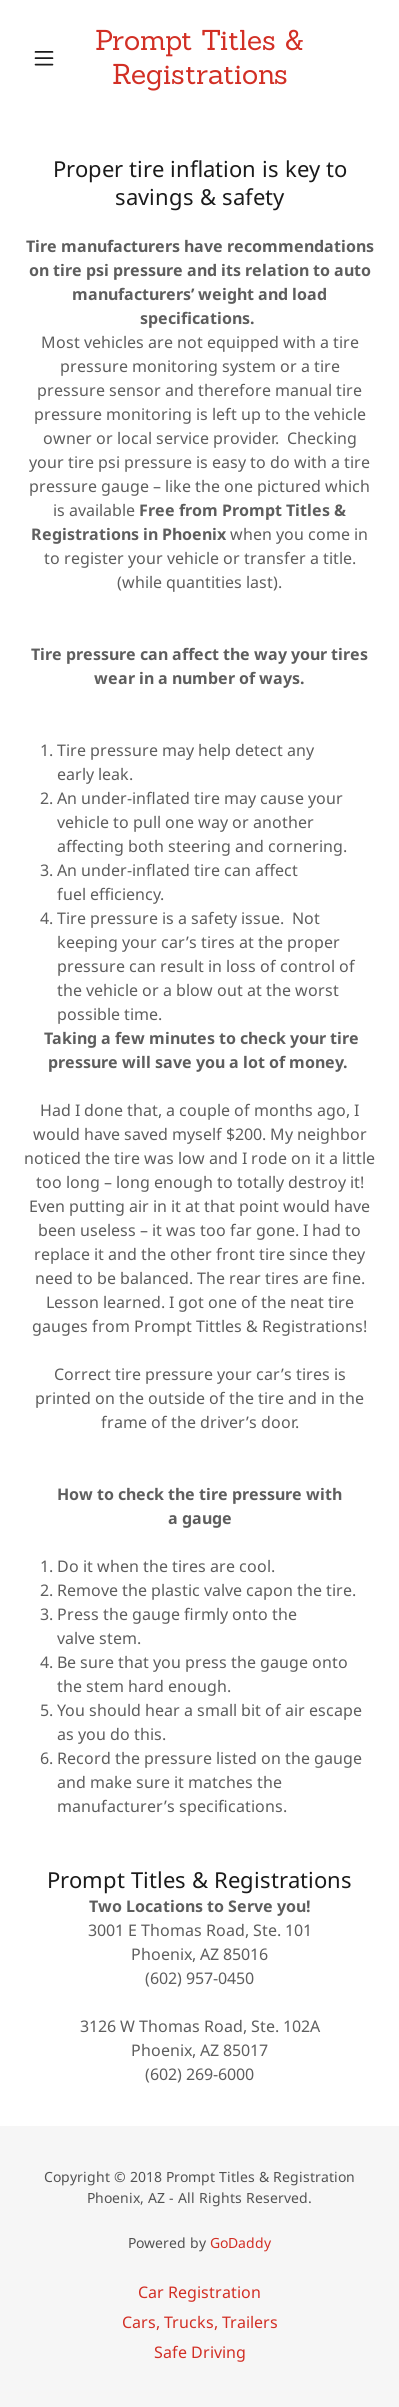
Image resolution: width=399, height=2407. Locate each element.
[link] (200, 57)
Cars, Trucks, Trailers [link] (200, 2322)
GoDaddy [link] (240, 2242)
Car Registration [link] (199, 2292)
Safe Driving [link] (200, 2352)
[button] (50, 58)
